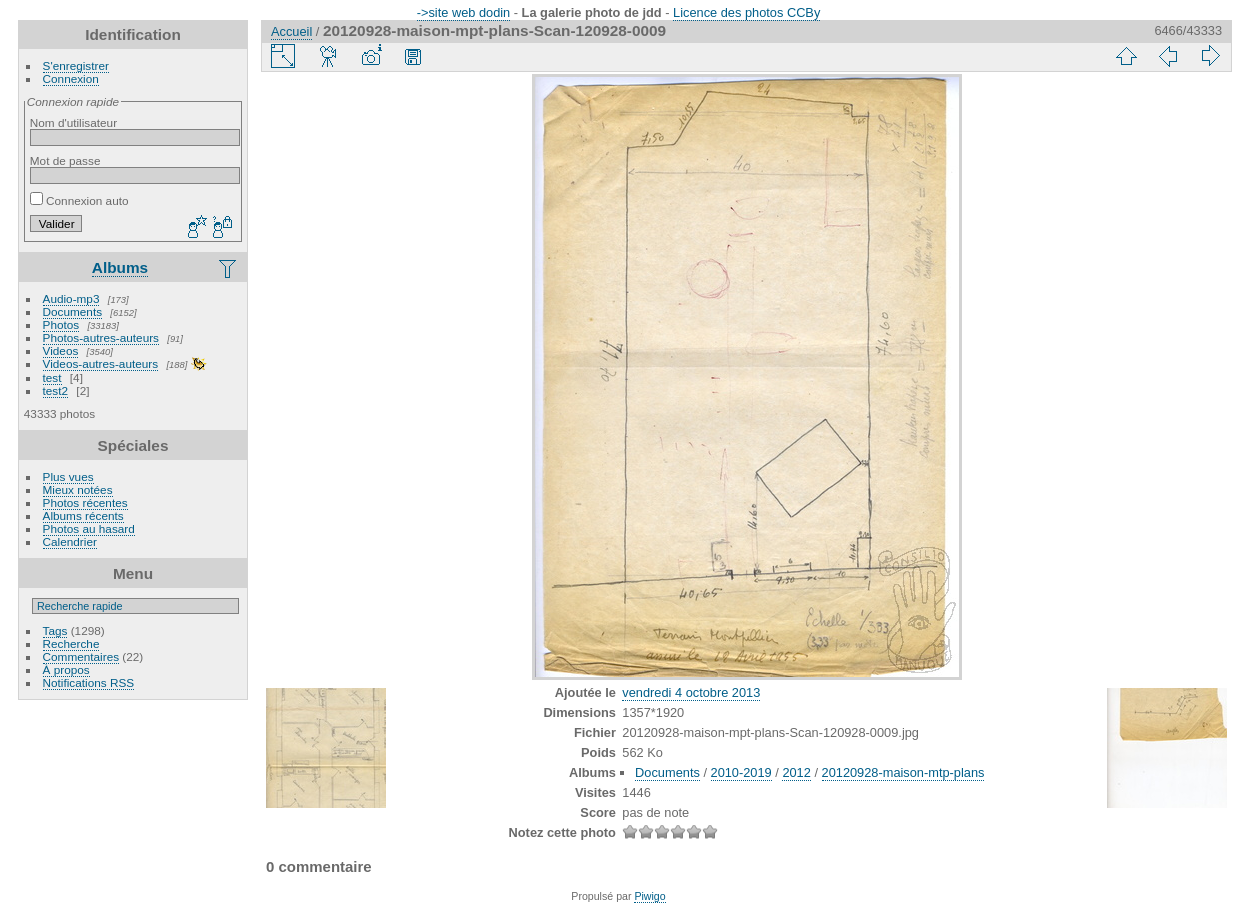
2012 (796, 772)
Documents (73, 311)
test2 (56, 390)
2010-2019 (741, 772)
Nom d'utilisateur (73, 122)
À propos (66, 669)
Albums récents (83, 515)
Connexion (71, 78)
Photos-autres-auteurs (101, 337)
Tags (55, 630)
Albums (120, 267)
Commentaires (81, 656)
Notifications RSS (89, 682)
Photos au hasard (89, 528)
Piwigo (649, 896)
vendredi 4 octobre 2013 (691, 692)
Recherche (71, 643)
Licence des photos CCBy (746, 12)
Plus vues (68, 476)
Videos (61, 350)
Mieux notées (78, 489)
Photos (61, 324)
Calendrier (70, 541)
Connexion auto (79, 200)
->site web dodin (464, 12)
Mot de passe (65, 160)
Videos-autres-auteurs (101, 363)
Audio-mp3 (71, 298)
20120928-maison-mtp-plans (903, 772)
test (52, 377)
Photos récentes (85, 502)
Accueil (291, 31)
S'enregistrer (76, 65)
